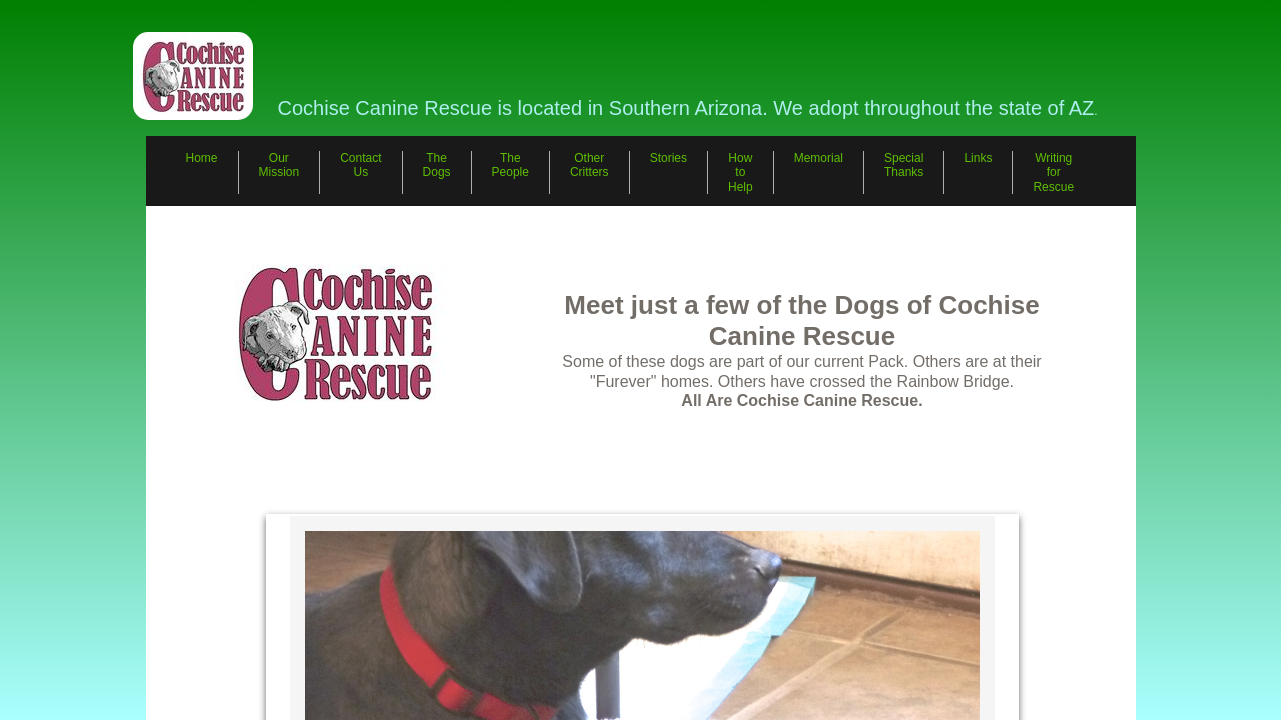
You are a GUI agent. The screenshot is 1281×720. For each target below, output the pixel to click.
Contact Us (360, 165)
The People (510, 165)
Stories (668, 158)
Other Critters (589, 165)
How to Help (740, 172)
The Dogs (437, 165)
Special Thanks (903, 165)
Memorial (818, 158)
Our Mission (279, 165)
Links (978, 158)
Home (202, 158)
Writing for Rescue (1053, 172)
